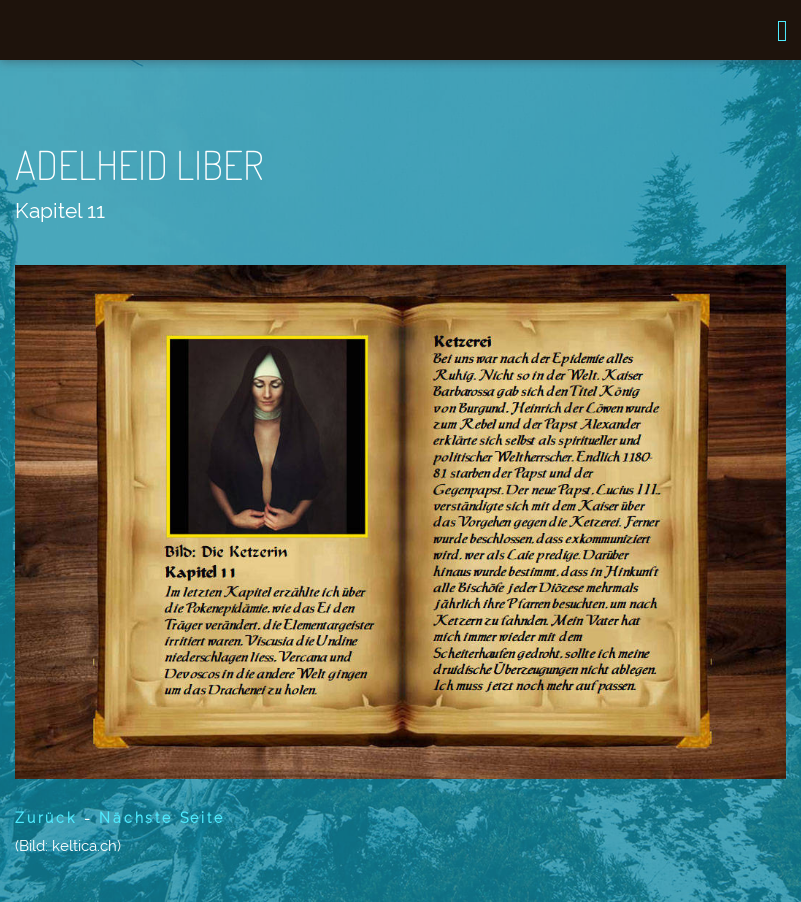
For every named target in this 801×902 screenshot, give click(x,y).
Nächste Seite (161, 818)
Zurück (46, 818)
